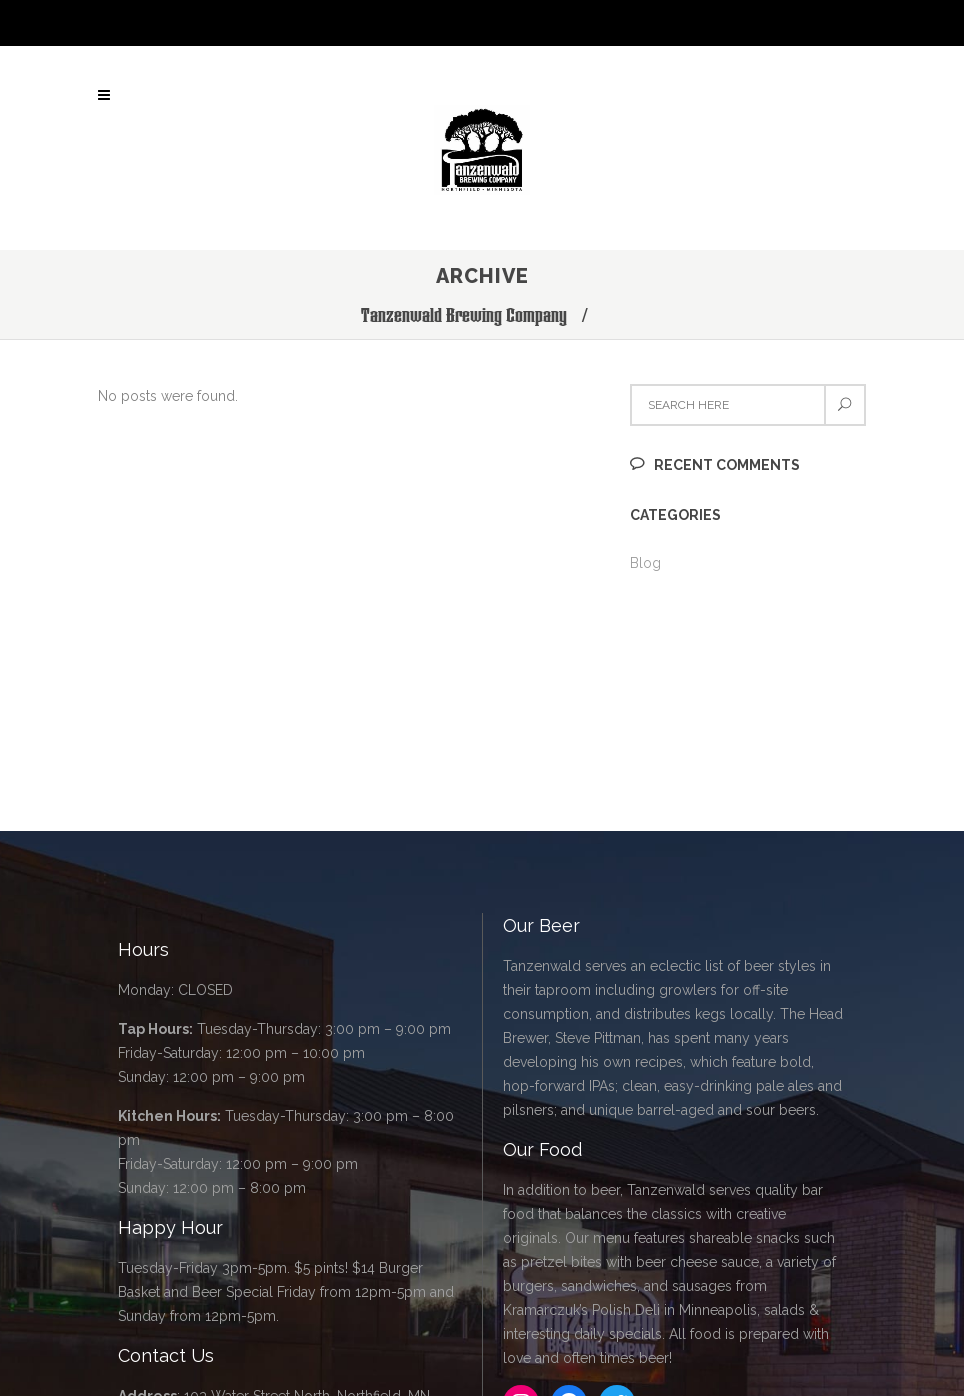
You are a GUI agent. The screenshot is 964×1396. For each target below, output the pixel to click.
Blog (645, 563)
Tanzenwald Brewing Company (464, 315)
